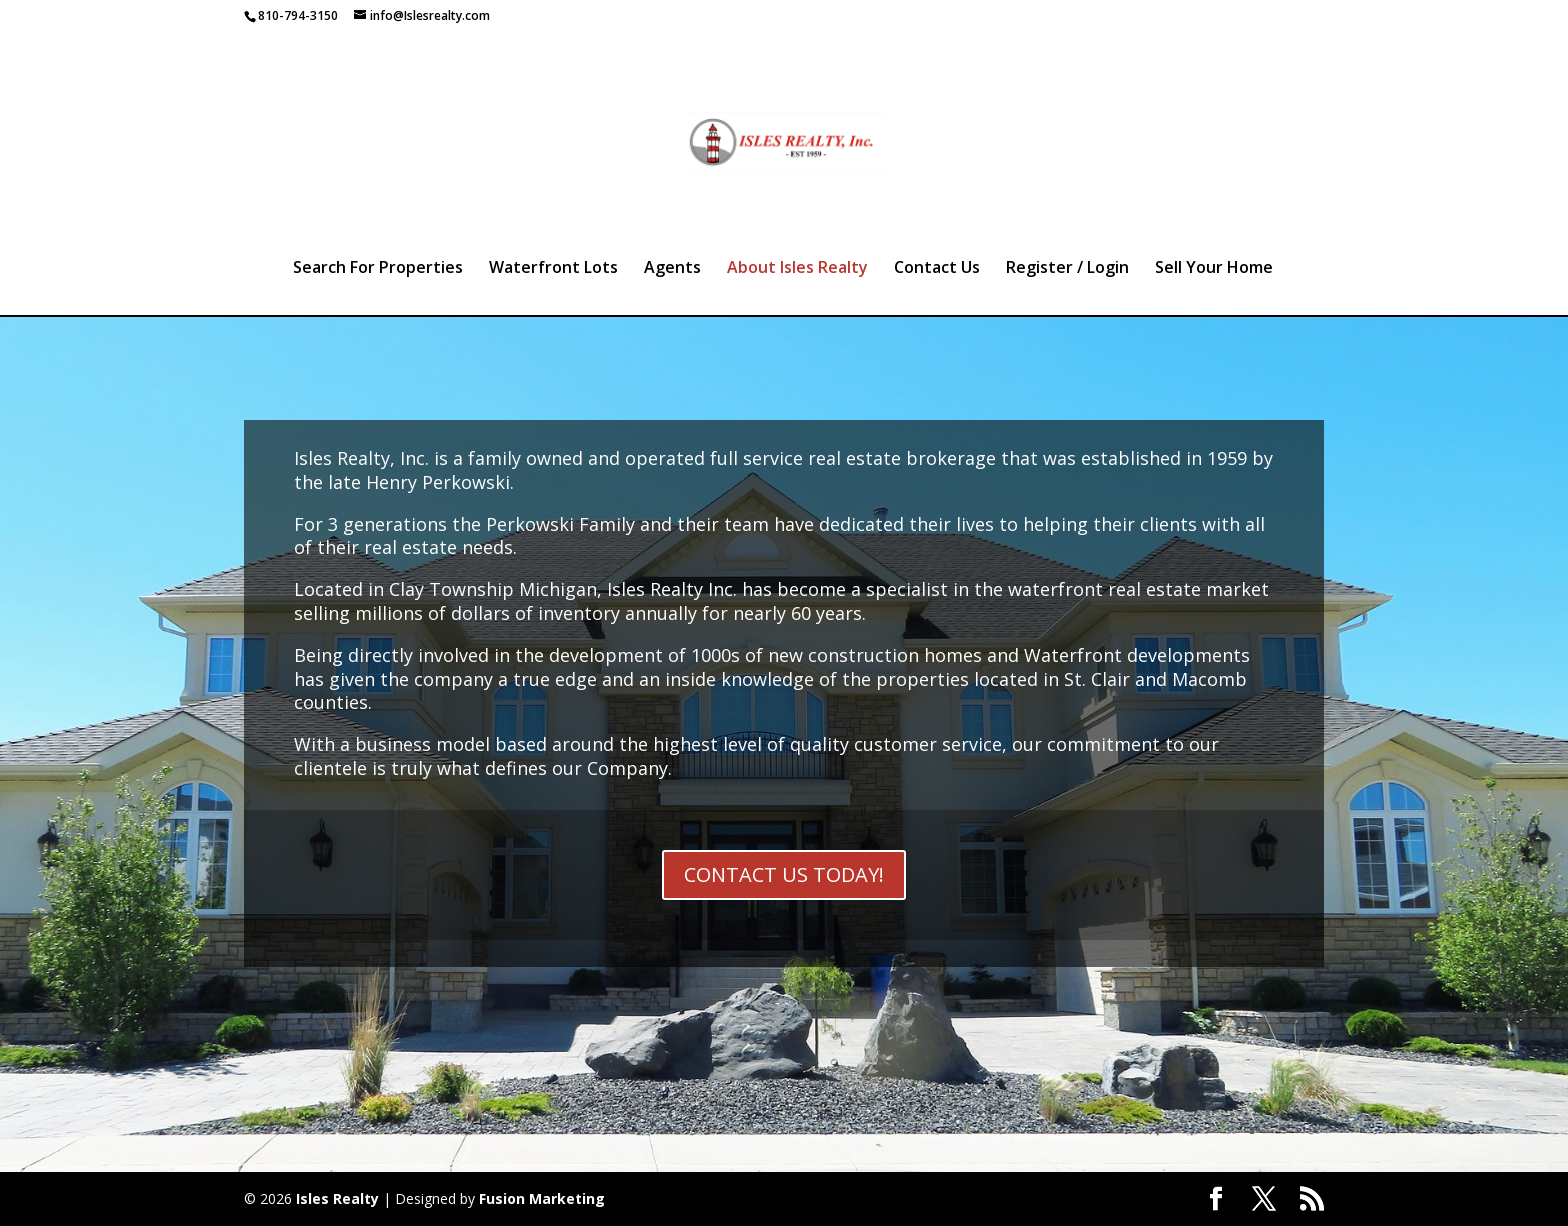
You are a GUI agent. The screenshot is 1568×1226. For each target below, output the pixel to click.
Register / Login (1067, 269)
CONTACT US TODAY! (784, 874)
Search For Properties (378, 269)
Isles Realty (337, 1198)
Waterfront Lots (553, 269)
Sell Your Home (1214, 269)
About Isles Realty (797, 269)
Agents (672, 269)
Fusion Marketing (542, 1198)
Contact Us (937, 269)
